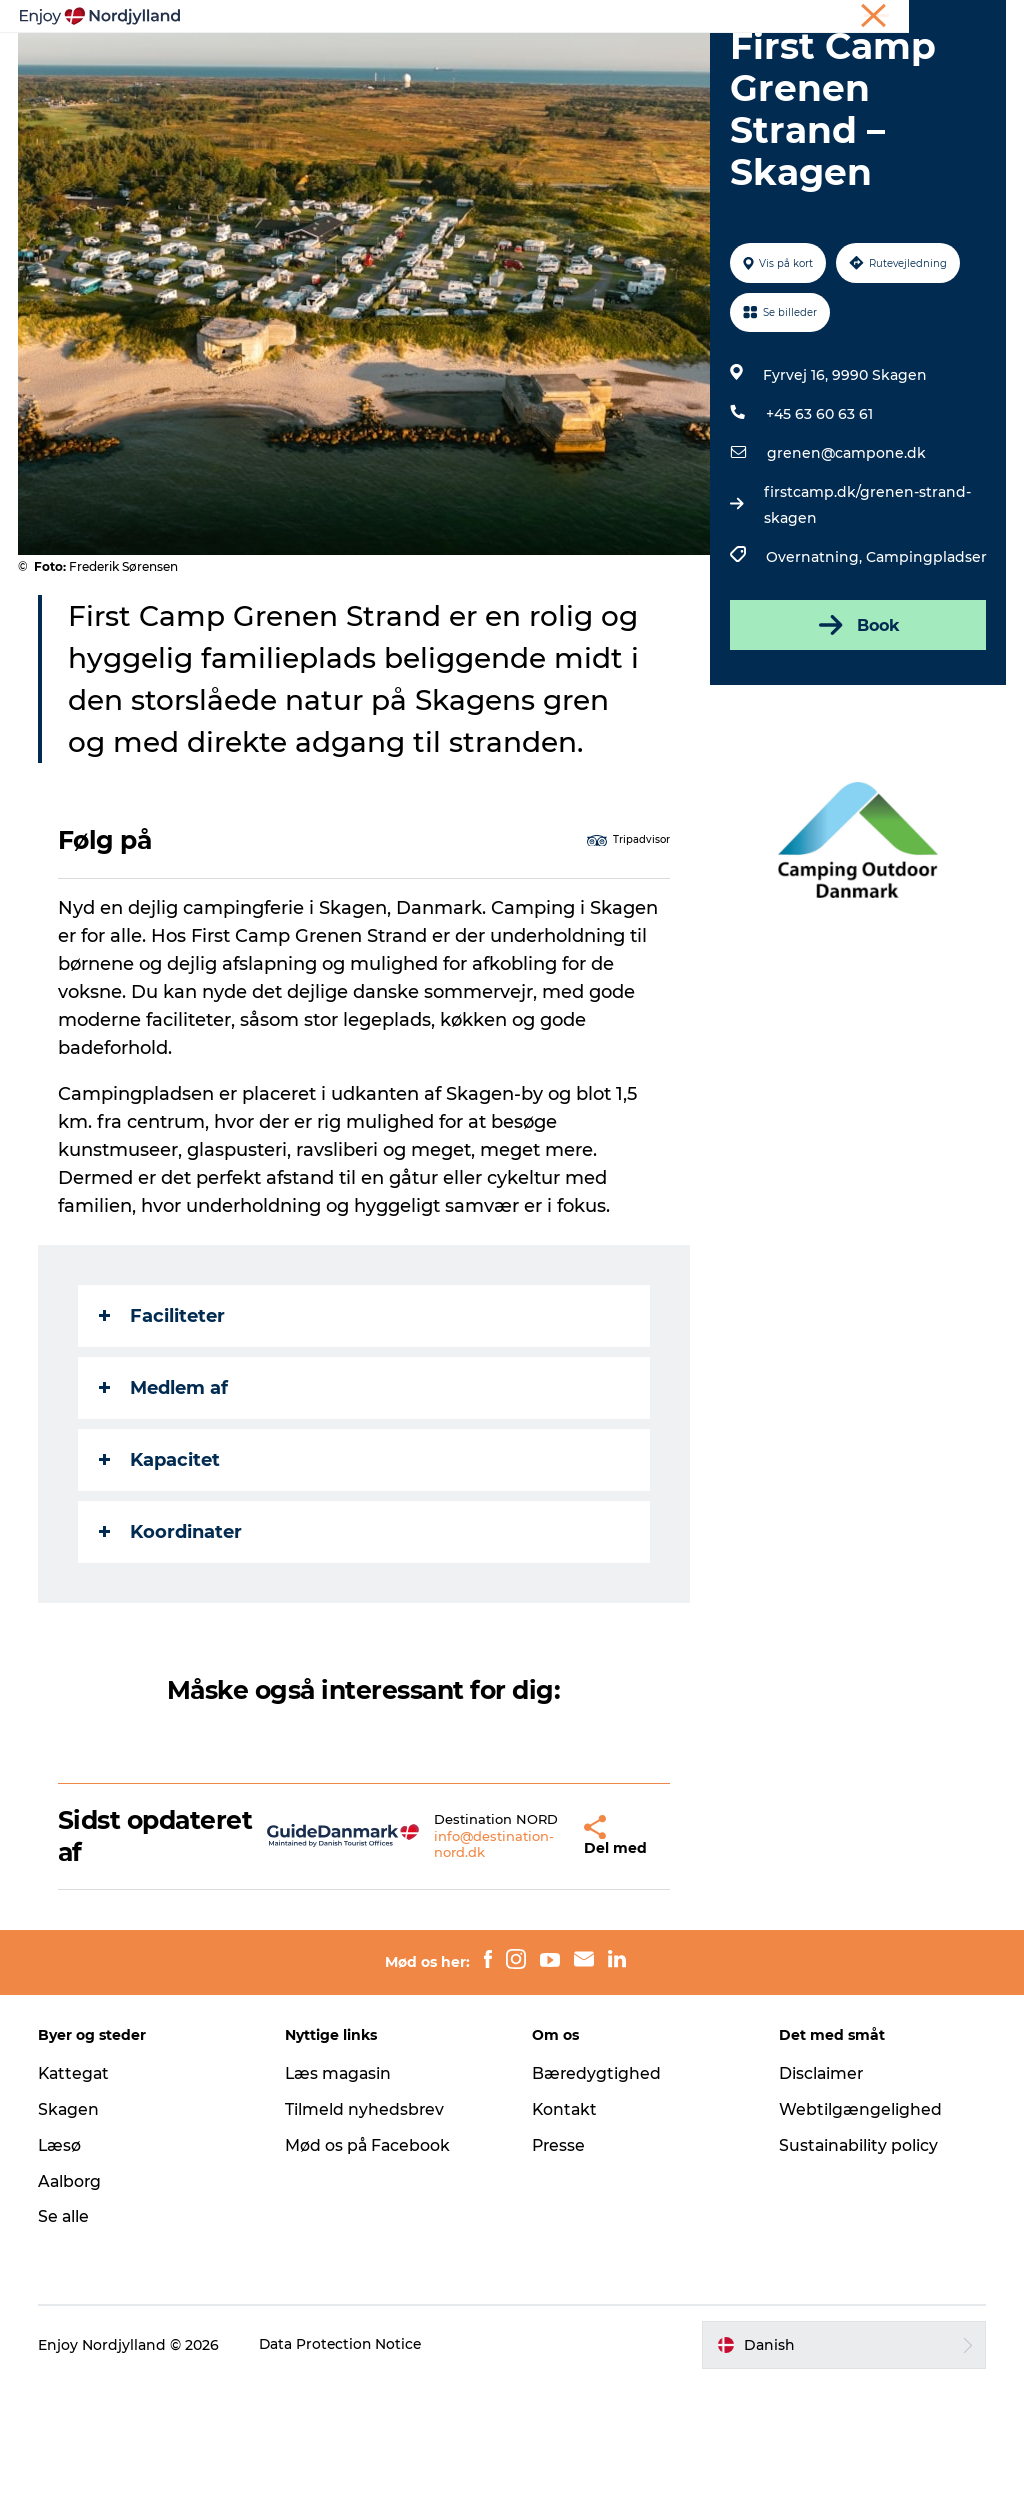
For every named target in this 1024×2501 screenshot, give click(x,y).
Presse (559, 2261)
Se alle (66, 2333)
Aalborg (72, 2297)
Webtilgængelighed (859, 2225)
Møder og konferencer (846, 19)
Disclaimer (821, 2189)
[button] (534, 1951)
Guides (762, 64)
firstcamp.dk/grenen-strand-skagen (866, 619)
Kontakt (565, 2225)
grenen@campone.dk (845, 567)
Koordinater (172, 1645)
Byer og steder (651, 64)
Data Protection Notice (344, 2461)
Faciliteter (164, 1429)
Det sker (464, 85)
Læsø (62, 2261)
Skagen (71, 2225)
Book (856, 739)
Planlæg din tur (507, 64)
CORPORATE (968, 19)
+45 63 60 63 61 (818, 528)
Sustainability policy (858, 2261)
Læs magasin (340, 2189)
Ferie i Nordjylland (708, 19)
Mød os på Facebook (369, 2261)
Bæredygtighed (597, 2189)
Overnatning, (815, 671)
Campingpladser (925, 671)
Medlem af (165, 1501)
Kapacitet (161, 1573)
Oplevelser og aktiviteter (327, 64)
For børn (559, 85)
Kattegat (77, 2189)
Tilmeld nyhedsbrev (366, 2225)
